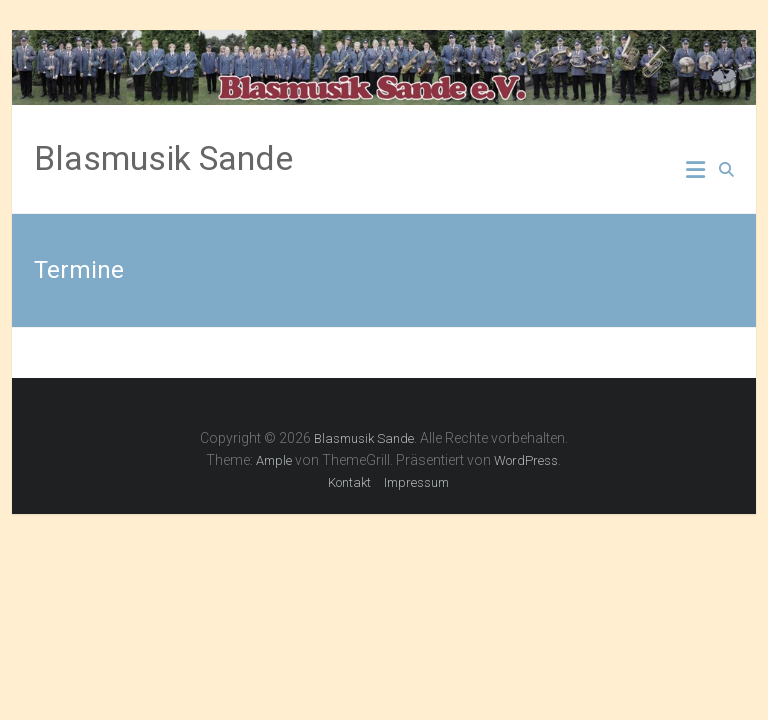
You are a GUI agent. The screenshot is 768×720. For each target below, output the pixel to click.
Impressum (416, 482)
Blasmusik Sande (163, 158)
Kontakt (349, 482)
